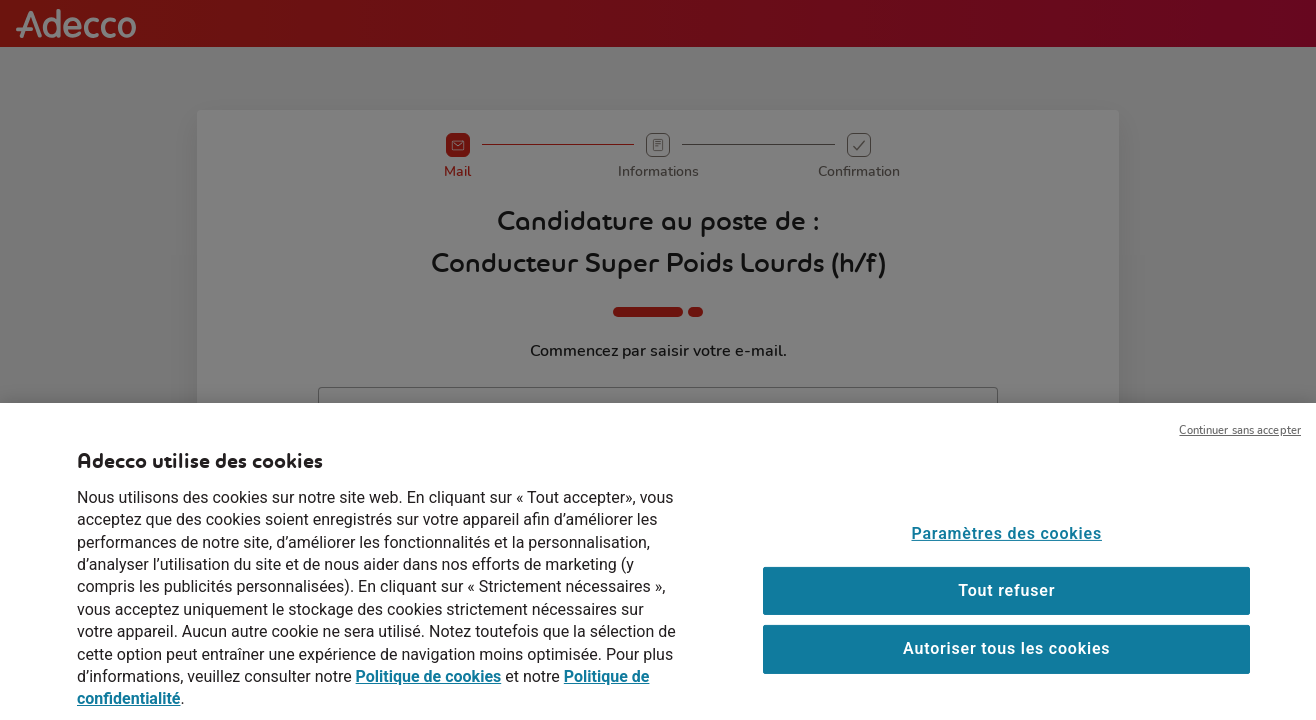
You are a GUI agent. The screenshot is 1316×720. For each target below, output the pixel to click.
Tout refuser (1006, 603)
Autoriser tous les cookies (1006, 662)
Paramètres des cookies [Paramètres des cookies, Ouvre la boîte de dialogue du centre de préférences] (1006, 546)
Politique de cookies (429, 690)
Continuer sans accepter (1240, 443)
